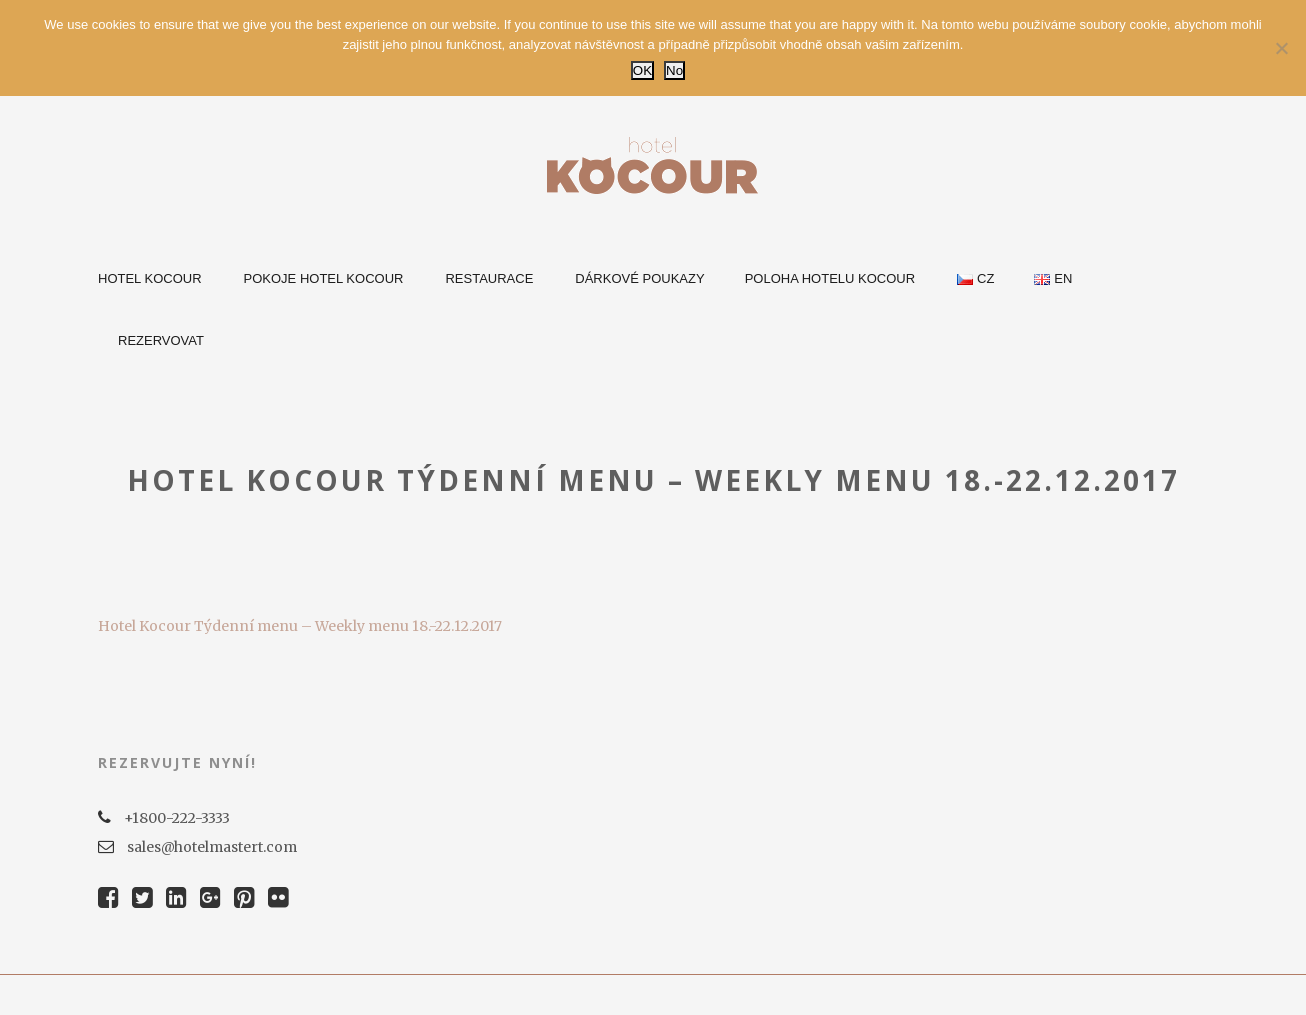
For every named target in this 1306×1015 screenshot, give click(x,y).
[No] (1281, 48)
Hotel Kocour (150, 278)
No (674, 70)
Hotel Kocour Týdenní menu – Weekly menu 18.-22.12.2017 (300, 626)
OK (642, 70)
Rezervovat (161, 340)
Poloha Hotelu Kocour (830, 278)
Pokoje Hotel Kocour (324, 278)
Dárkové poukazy (639, 278)
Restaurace (489, 278)
